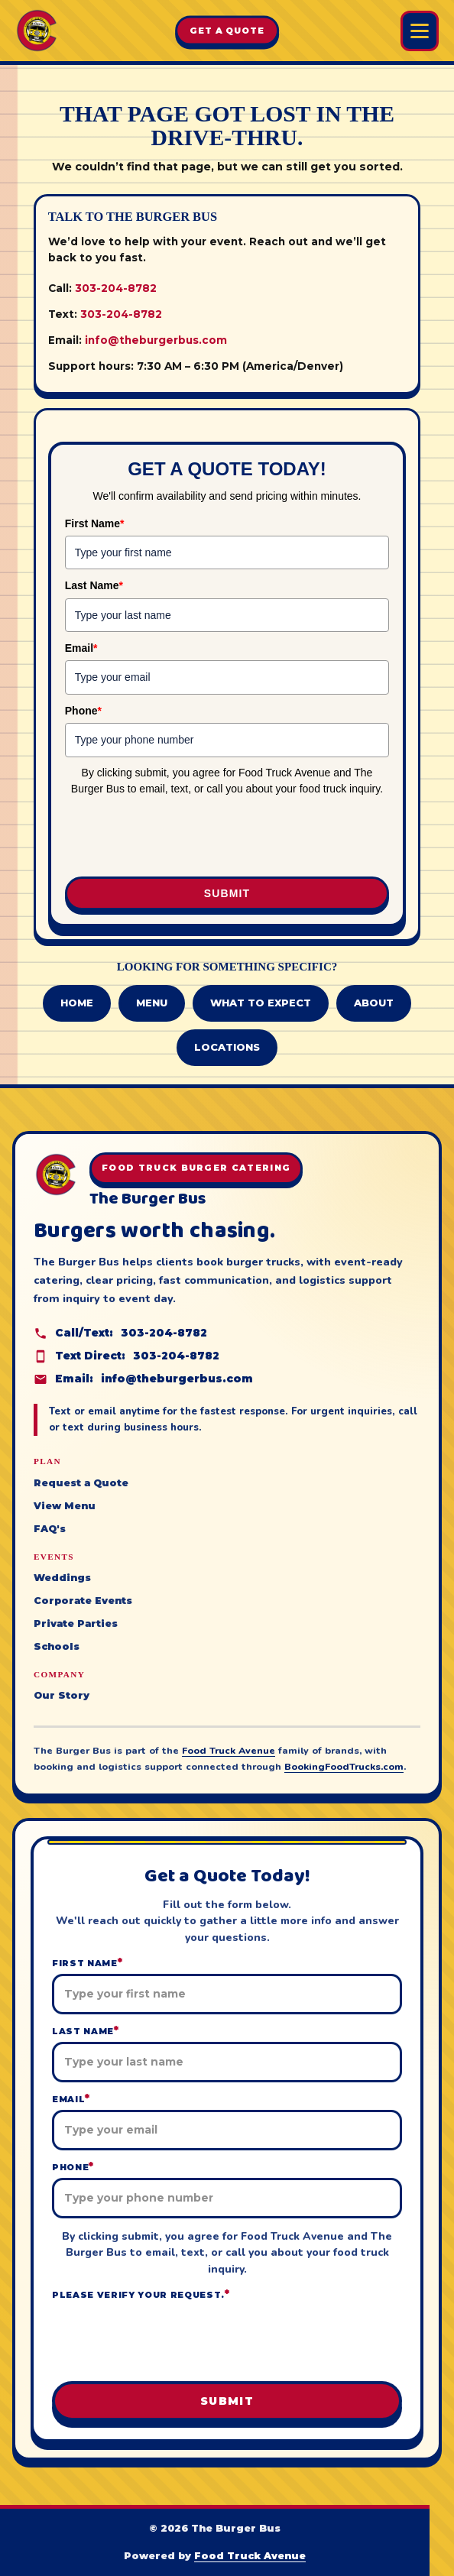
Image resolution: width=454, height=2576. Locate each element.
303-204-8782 (116, 288)
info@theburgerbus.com (156, 340)
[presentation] (167, 834)
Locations (227, 1047)
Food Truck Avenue (228, 1750)
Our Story (61, 1695)
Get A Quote (227, 30)
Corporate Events (83, 1600)
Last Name (94, 585)
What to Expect (260, 1002)
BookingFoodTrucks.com (344, 1766)
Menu (151, 1002)
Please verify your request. (141, 2294)
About (374, 1002)
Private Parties (76, 1623)
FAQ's (50, 1528)
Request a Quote (81, 1483)
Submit (227, 893)
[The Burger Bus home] (36, 30)
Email (81, 648)
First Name (95, 523)
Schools (56, 1646)
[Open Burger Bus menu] (419, 31)
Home (76, 1002)
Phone (83, 711)
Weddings (62, 1577)
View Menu (65, 1506)
